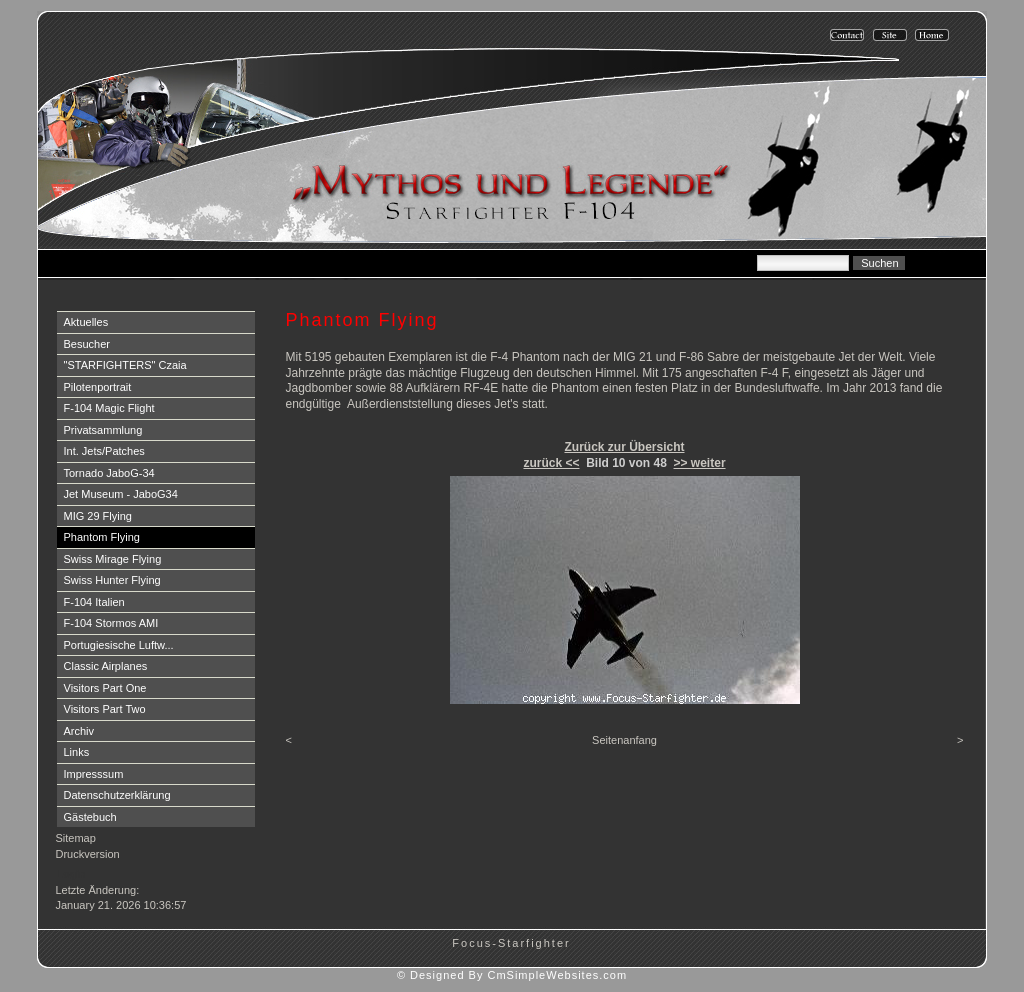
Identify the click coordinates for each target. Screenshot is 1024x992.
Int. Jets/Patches (104, 451)
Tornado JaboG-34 (109, 473)
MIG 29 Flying (98, 516)
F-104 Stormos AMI (111, 623)
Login (71, 874)
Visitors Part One (105, 688)
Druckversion (88, 854)
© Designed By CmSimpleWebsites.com (512, 975)
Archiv (79, 731)
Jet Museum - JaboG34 (121, 494)
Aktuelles (86, 322)
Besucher (87, 344)
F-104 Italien (94, 602)
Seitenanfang (624, 740)
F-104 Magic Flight (109, 408)
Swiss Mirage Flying (113, 559)
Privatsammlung (103, 430)
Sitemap (76, 838)
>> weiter (700, 463)
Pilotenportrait (98, 387)
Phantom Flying (102, 537)
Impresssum (94, 774)
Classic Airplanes (106, 666)
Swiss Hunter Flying (112, 580)
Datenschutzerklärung (117, 795)
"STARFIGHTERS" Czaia (125, 365)
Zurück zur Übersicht (624, 447)
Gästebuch (90, 817)
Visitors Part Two (105, 709)
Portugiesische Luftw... (119, 645)
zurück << (551, 463)
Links (77, 752)
